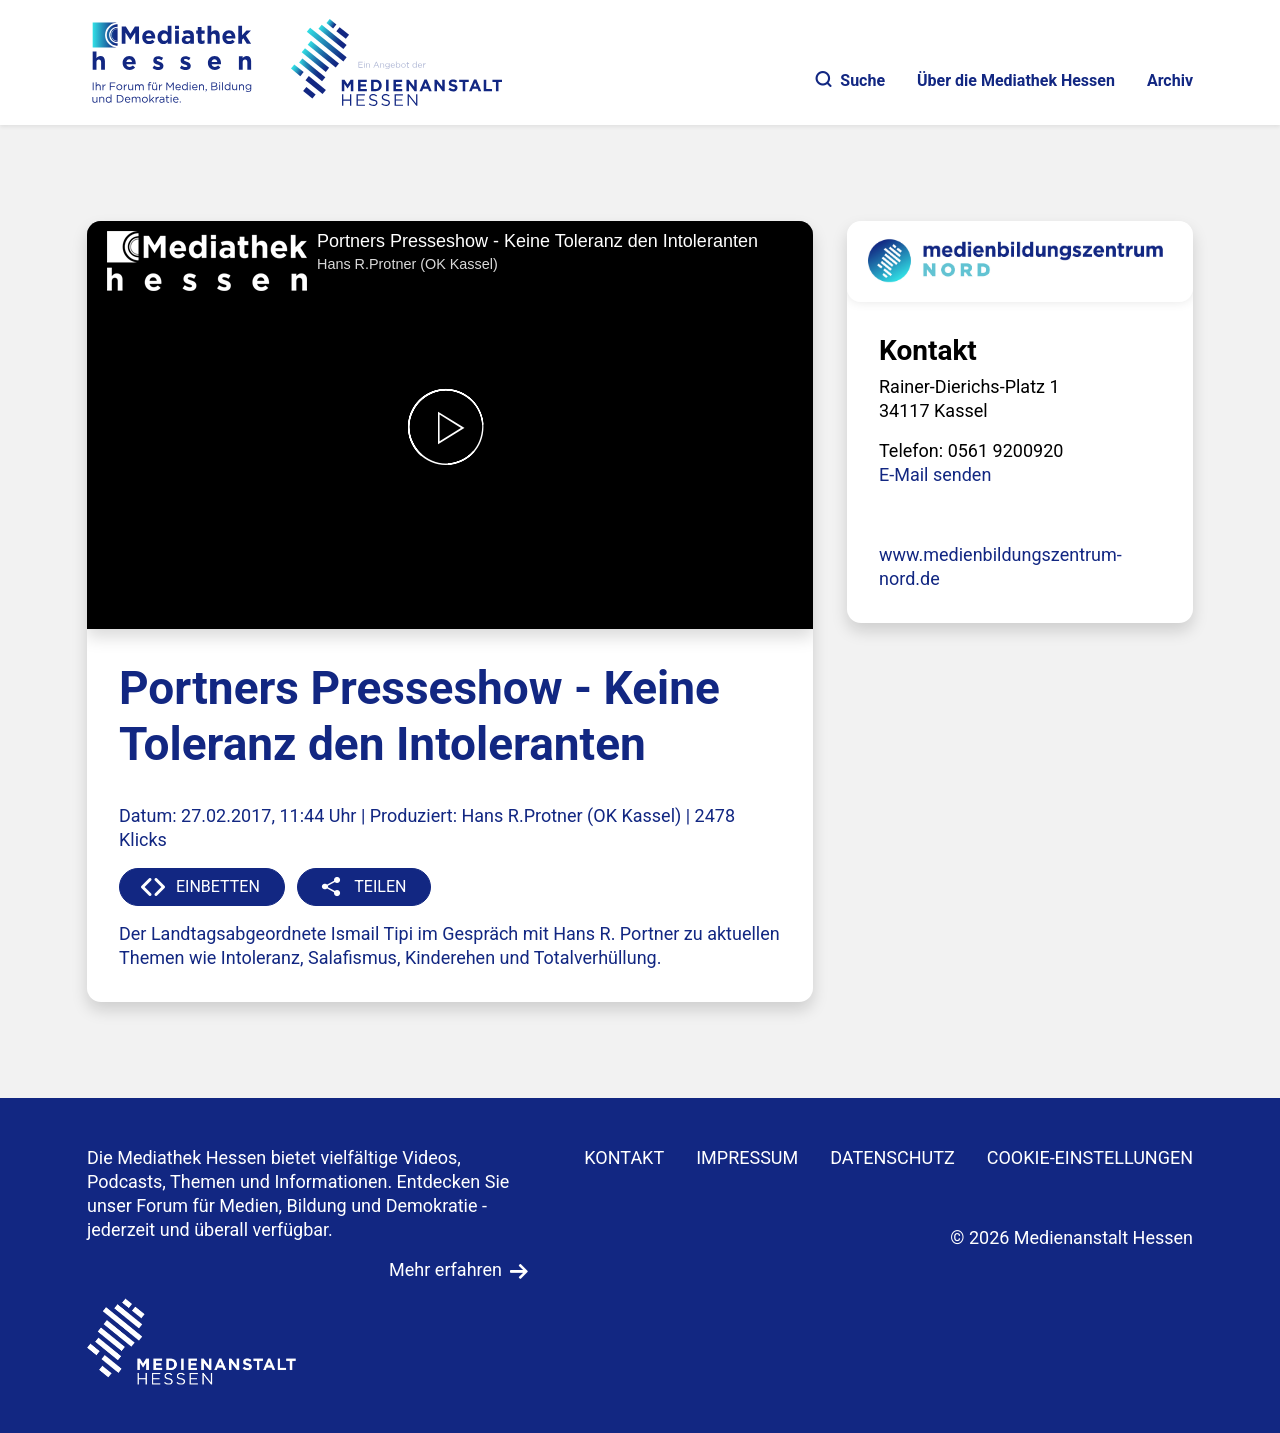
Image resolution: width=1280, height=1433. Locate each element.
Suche (850, 80)
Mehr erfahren (445, 1269)
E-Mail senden (935, 474)
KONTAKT (624, 1157)
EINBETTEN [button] (218, 886)
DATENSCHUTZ (892, 1157)
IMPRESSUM (747, 1157)
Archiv (1170, 80)
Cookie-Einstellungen (1090, 1157)
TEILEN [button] (380, 886)
